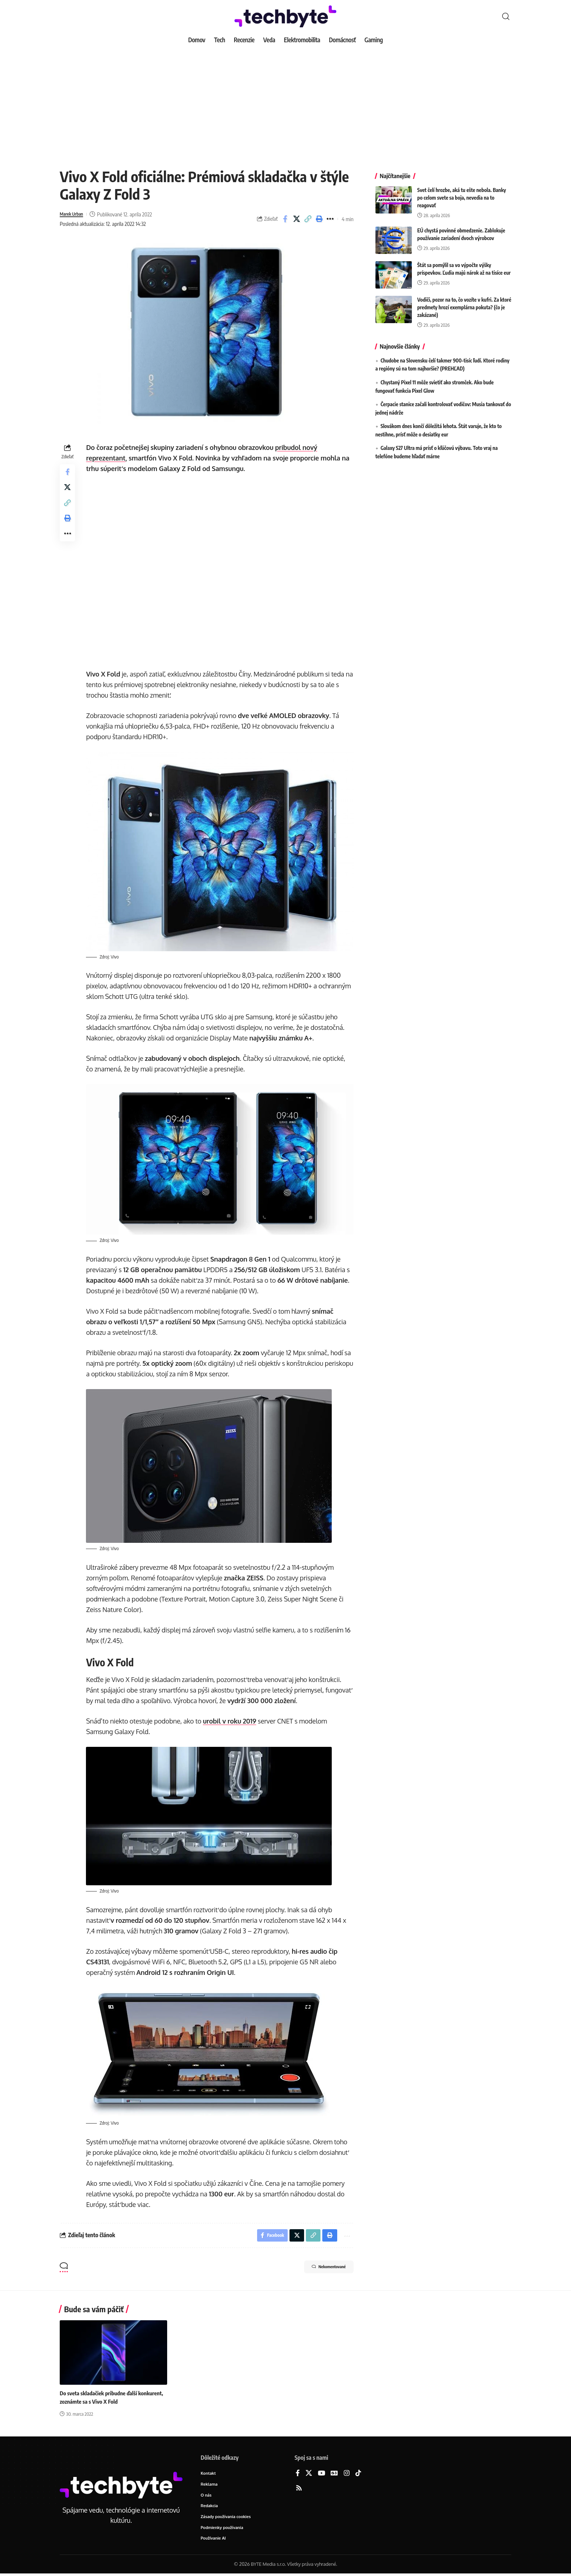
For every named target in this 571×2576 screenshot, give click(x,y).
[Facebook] (298, 2472)
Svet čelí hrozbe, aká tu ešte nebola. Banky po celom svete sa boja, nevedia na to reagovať (461, 192)
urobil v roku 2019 (231, 1718)
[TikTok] (358, 2472)
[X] (308, 2472)
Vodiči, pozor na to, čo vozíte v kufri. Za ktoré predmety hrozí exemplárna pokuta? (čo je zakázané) (464, 302)
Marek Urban (74, 214)
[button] (505, 16)
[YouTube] (321, 2472)
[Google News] (334, 2472)
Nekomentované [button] (321, 2267)
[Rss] (299, 2487)
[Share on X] (296, 219)
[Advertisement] (285, 102)
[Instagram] (347, 2472)
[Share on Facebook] (285, 219)
